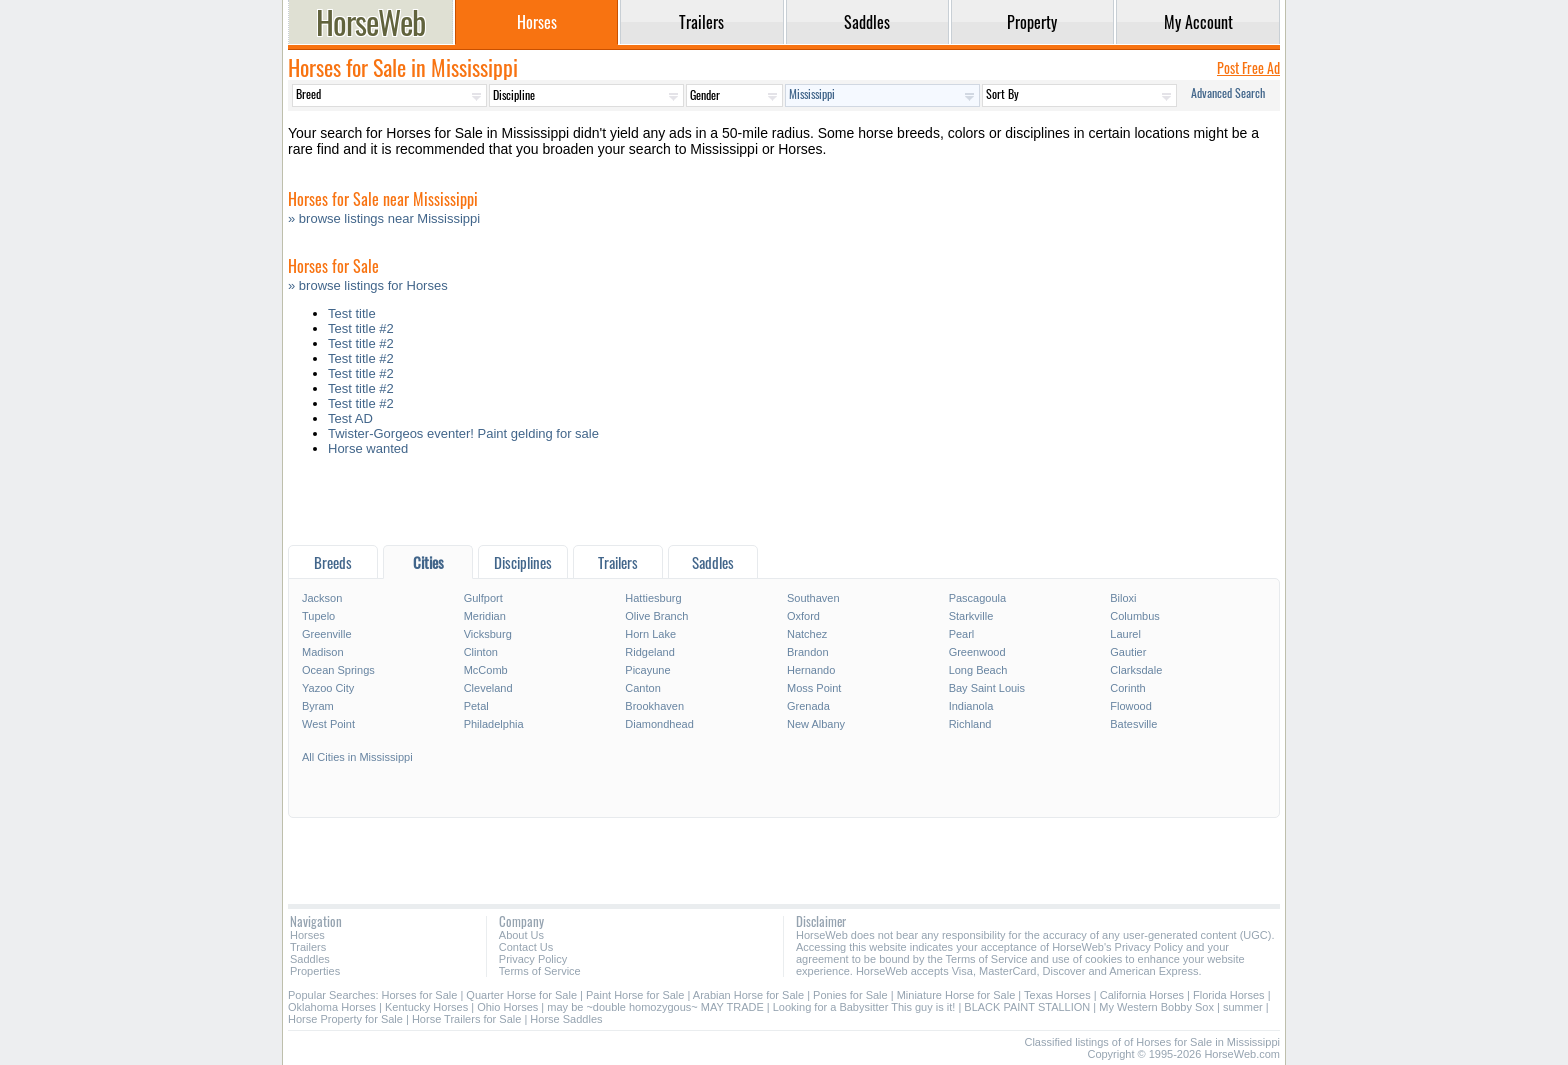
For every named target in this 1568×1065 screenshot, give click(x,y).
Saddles (310, 959)
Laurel (1125, 634)
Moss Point (814, 688)
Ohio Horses (507, 1007)
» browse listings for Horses (368, 285)
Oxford (803, 616)
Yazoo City (328, 688)
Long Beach (978, 670)
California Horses (1142, 995)
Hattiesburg (653, 598)
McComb (486, 670)
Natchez (807, 634)
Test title (352, 313)
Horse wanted (368, 448)
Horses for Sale (420, 995)
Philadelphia (494, 724)
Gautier (1128, 652)
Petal (476, 706)
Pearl (962, 634)
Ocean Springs (338, 670)
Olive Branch (656, 616)
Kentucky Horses (426, 1007)
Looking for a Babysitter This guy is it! (864, 1007)
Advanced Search (1228, 92)
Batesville (1133, 724)
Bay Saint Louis (987, 688)
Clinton (481, 652)
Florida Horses (1229, 995)
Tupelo (318, 616)
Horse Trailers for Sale (466, 1019)
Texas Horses (1057, 995)
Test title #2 (361, 328)
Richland (970, 724)
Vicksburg (488, 634)
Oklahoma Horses (332, 1007)
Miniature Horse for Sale (956, 995)
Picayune (647, 670)
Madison (323, 652)
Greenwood (977, 652)
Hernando (811, 670)
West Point (328, 724)
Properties (315, 971)
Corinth (1127, 688)
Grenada (808, 706)
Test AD (350, 418)
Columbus (1135, 616)
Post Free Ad (1248, 67)
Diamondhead (659, 724)
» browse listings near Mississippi (384, 218)
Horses (307, 935)
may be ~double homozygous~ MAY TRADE (655, 1007)
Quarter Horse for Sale (521, 995)
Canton (642, 688)
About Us (521, 935)
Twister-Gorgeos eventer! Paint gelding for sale (463, 433)
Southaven (813, 598)
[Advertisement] (784, 505)
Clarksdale (1136, 670)
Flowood (1131, 706)
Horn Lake (650, 634)
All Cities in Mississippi (357, 757)
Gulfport (483, 598)
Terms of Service (540, 971)
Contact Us (526, 947)
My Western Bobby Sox (1156, 1007)
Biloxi (1123, 598)
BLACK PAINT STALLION (1027, 1007)
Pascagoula (978, 598)
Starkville (971, 616)
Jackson (322, 598)
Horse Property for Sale (345, 1019)
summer (1243, 1007)
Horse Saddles (566, 1019)
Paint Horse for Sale (635, 995)
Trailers (308, 947)
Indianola (971, 706)
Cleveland (488, 688)
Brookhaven (654, 706)
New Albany (816, 724)
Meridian (485, 616)
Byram (318, 706)
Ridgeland (650, 652)
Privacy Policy (533, 959)
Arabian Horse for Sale (748, 995)
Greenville (327, 634)
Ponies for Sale (850, 995)
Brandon (808, 652)
